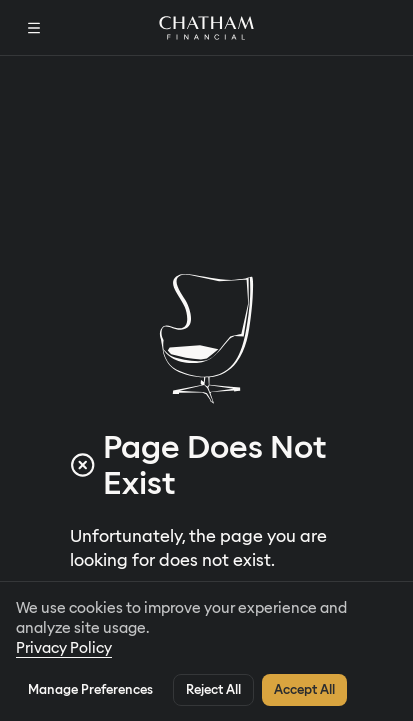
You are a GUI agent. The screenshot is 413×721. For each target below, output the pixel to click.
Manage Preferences (90, 688)
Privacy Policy (64, 647)
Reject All (213, 688)
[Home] (206, 27)
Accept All (304, 688)
